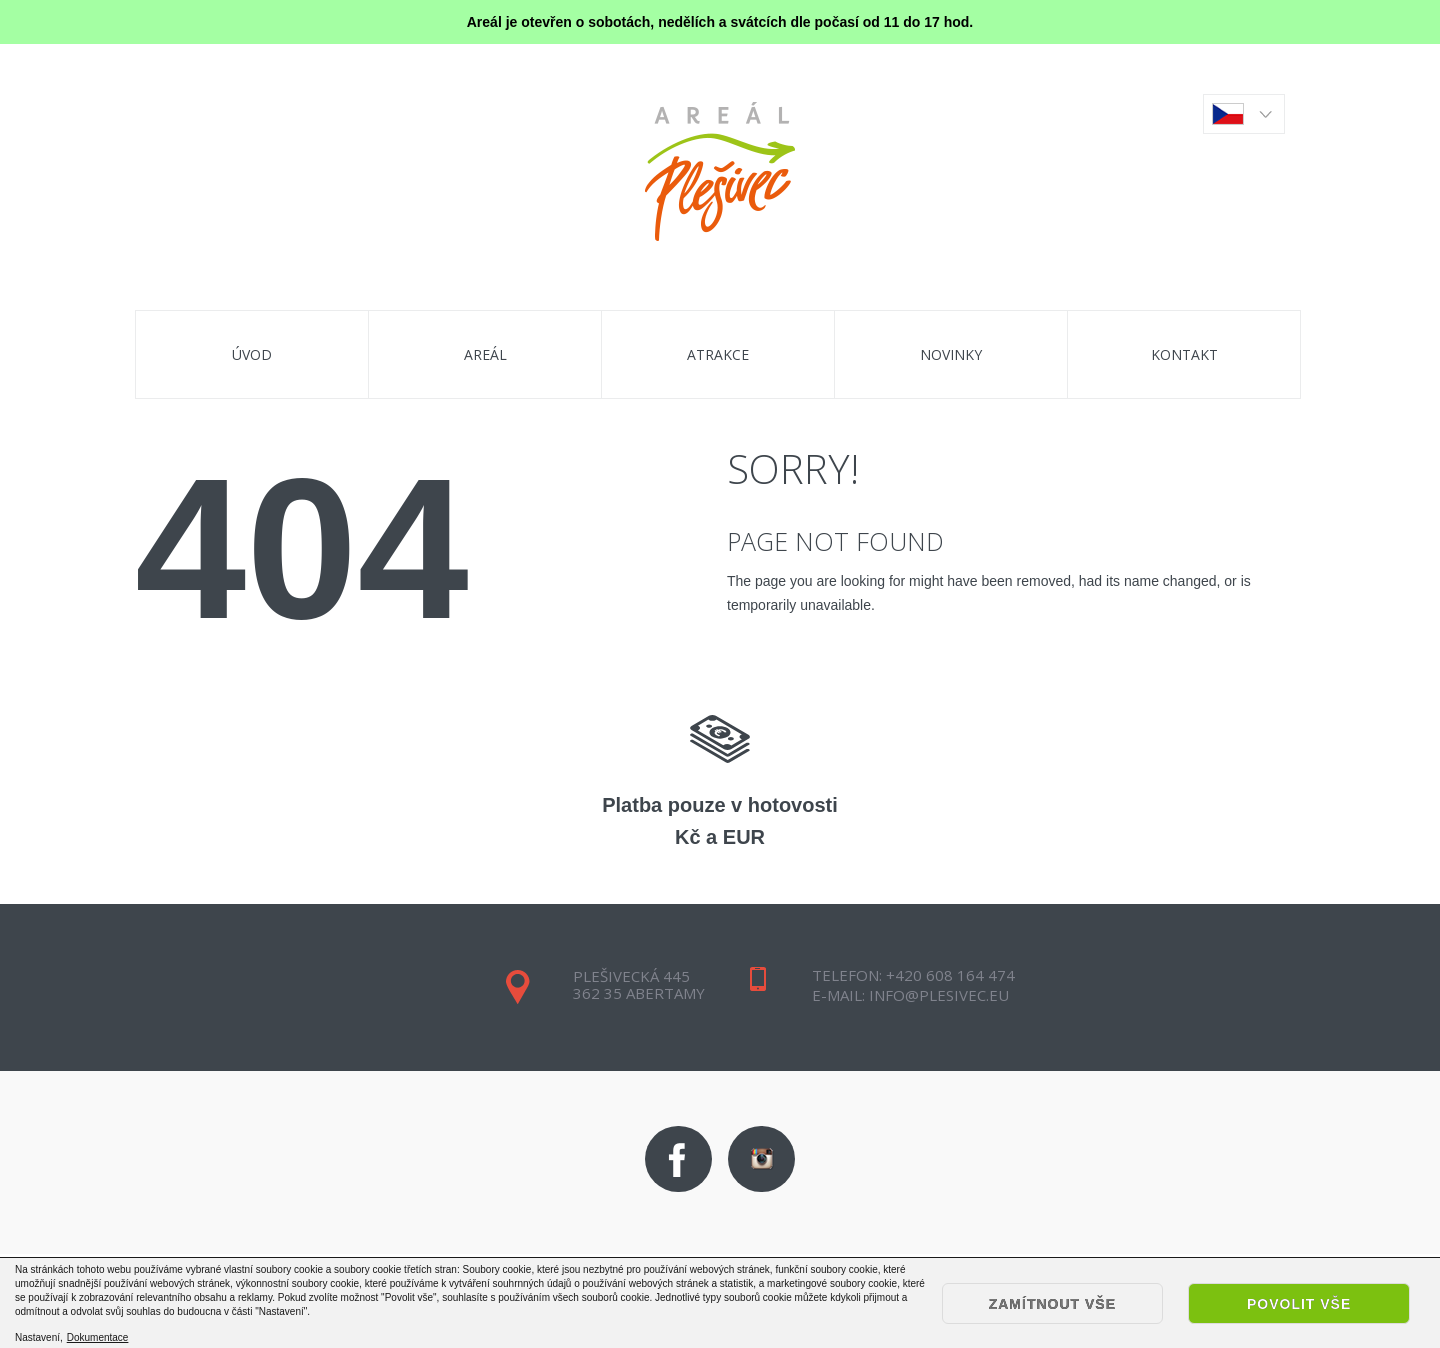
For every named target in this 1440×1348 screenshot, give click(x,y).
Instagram (761, 1159)
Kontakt (1184, 354)
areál (485, 354)
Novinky (951, 354)
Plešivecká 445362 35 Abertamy (639, 984)
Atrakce (718, 354)
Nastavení (37, 1337)
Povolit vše (1299, 1304)
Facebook (678, 1159)
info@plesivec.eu (937, 995)
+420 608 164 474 (950, 975)
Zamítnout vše (1052, 1304)
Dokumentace (98, 1338)
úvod (252, 354)
